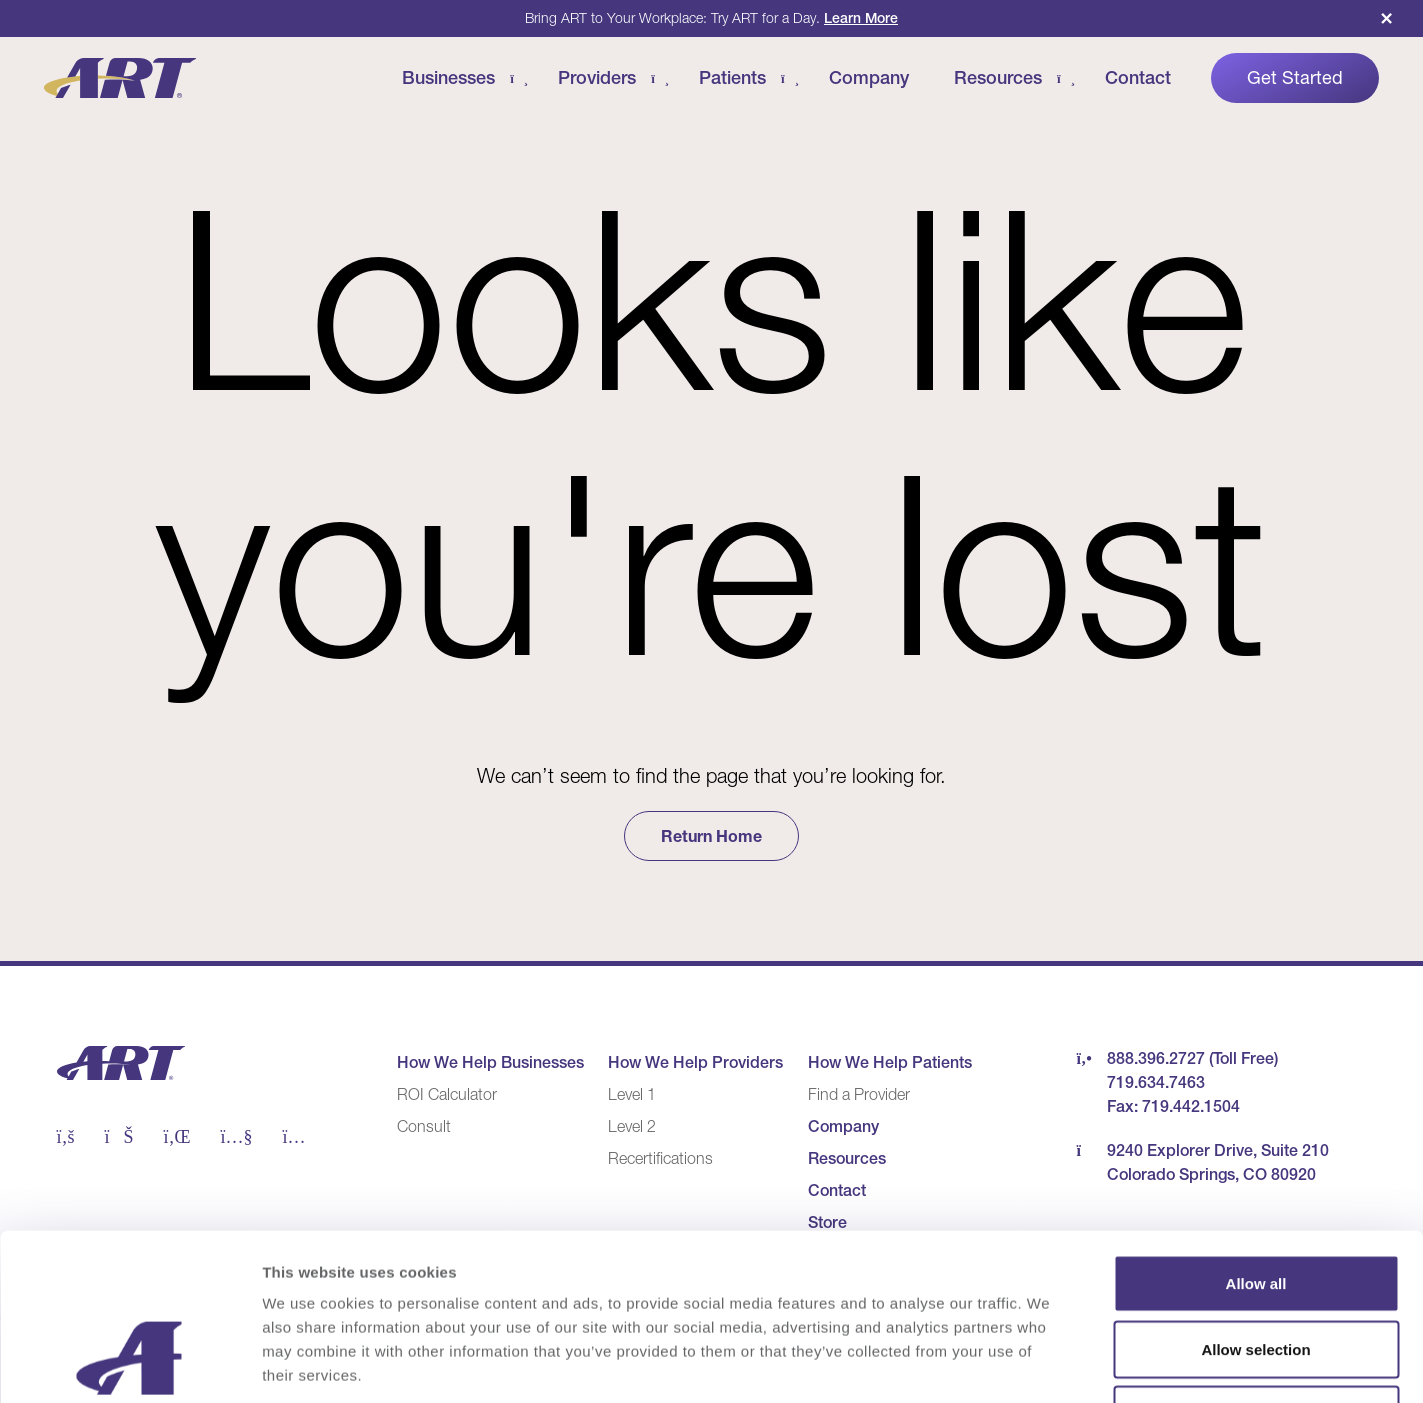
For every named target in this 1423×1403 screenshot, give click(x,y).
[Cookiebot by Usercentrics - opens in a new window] (129, 1364)
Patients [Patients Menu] (732, 77)
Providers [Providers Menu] (597, 77)
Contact (1138, 77)
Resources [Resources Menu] (998, 77)
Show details (1049, 1363)
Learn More (861, 18)
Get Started (1295, 78)
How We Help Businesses (490, 1062)
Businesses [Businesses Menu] (448, 77)
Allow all (1256, 1140)
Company (869, 77)
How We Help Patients (890, 1062)
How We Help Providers (695, 1062)
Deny (1256, 1271)
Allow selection (1255, 1206)
